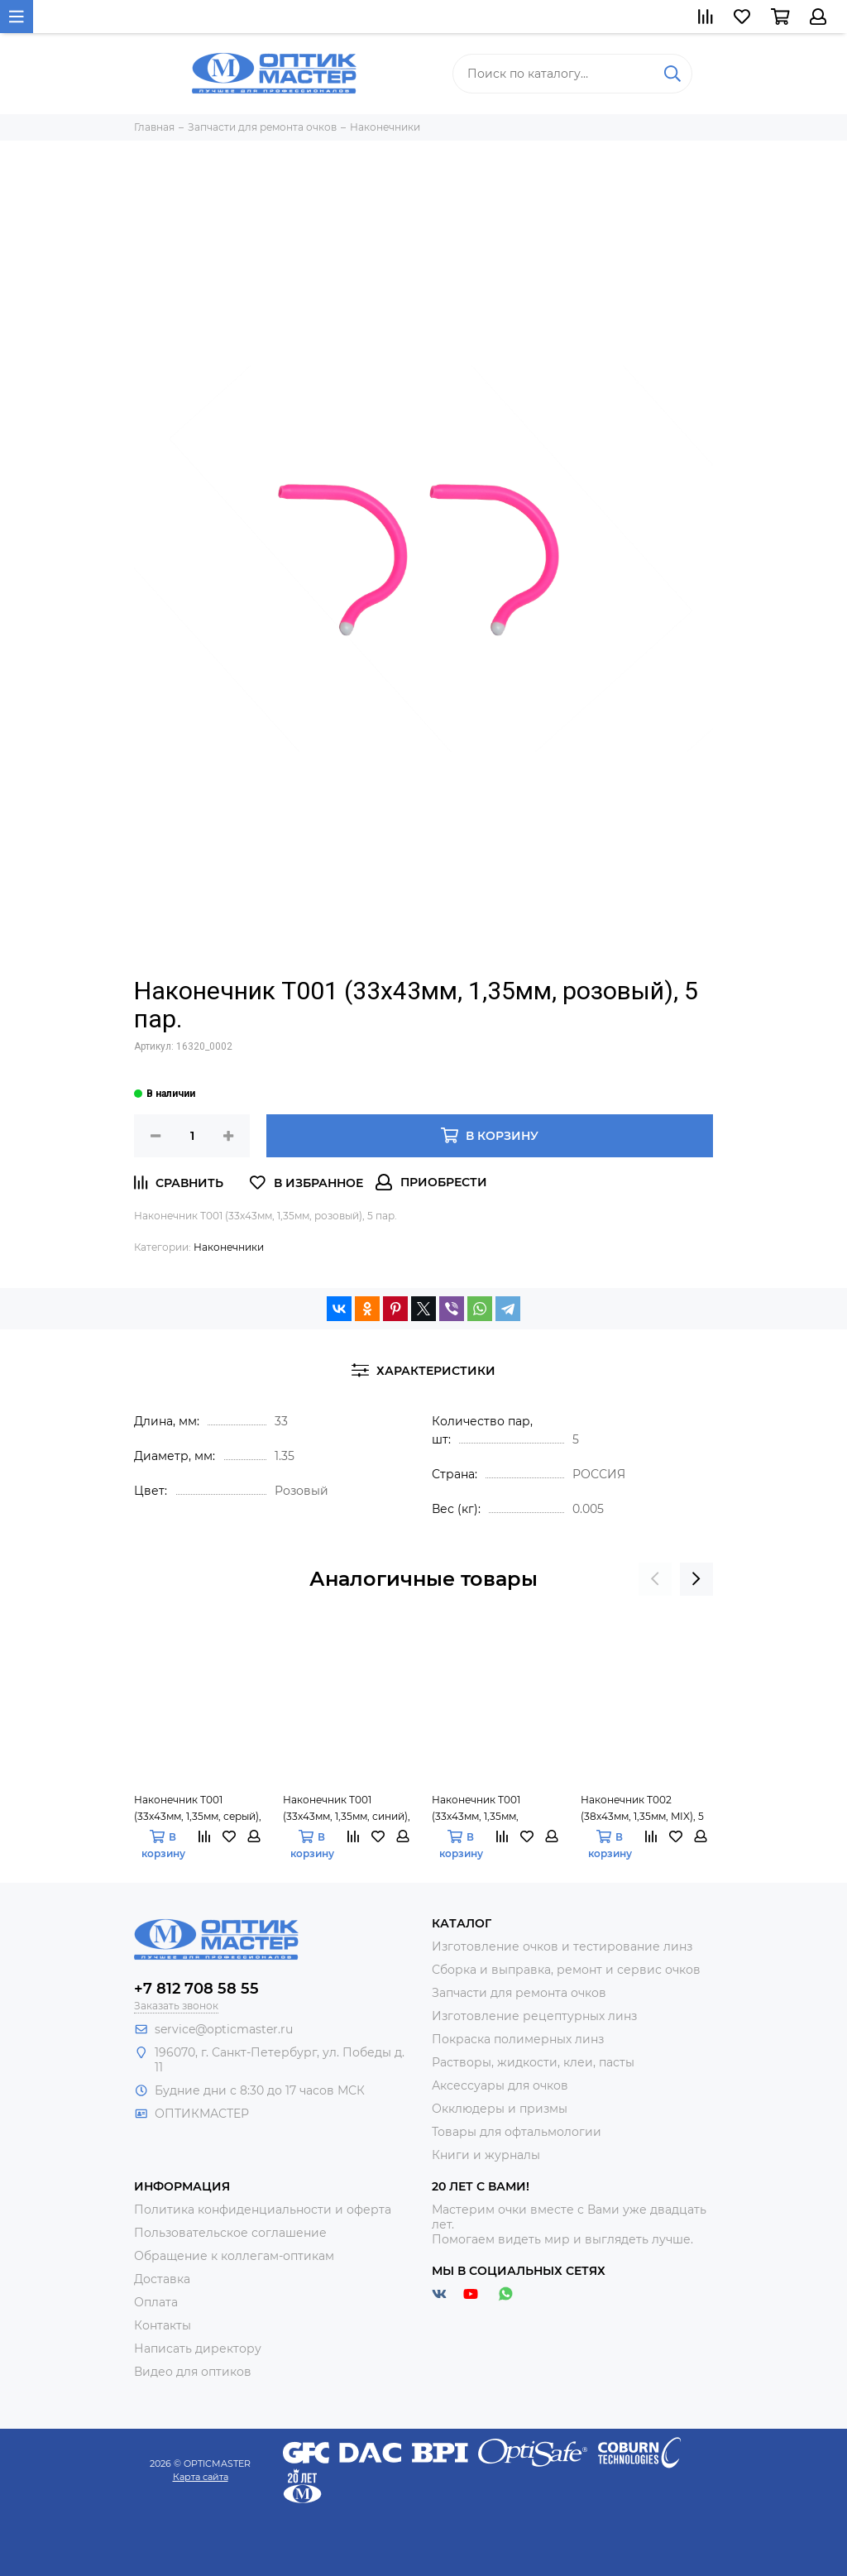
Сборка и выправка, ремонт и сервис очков (566, 1969)
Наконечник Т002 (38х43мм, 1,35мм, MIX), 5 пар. (642, 1809)
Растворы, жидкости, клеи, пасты (533, 2062)
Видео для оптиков (192, 2371)
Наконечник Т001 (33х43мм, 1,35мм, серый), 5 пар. (197, 1809)
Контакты (162, 2325)
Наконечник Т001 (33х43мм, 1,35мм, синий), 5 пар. (346, 1809)
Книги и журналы (486, 2154)
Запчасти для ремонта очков (519, 1992)
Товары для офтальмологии (516, 2131)
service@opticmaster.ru (224, 2029)
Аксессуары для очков (500, 2085)
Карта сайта (200, 2477)
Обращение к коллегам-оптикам (234, 2255)
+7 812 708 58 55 (196, 1989)
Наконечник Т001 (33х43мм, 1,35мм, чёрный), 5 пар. (476, 1809)
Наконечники (229, 1247)
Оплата (156, 2302)
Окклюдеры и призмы (499, 2108)
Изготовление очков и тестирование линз (562, 1946)
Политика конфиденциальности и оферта (262, 2209)
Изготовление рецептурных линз (534, 2016)
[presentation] (655, 1579)
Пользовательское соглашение (230, 2232)
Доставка (162, 2279)
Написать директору (197, 2348)
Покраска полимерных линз (518, 2039)
